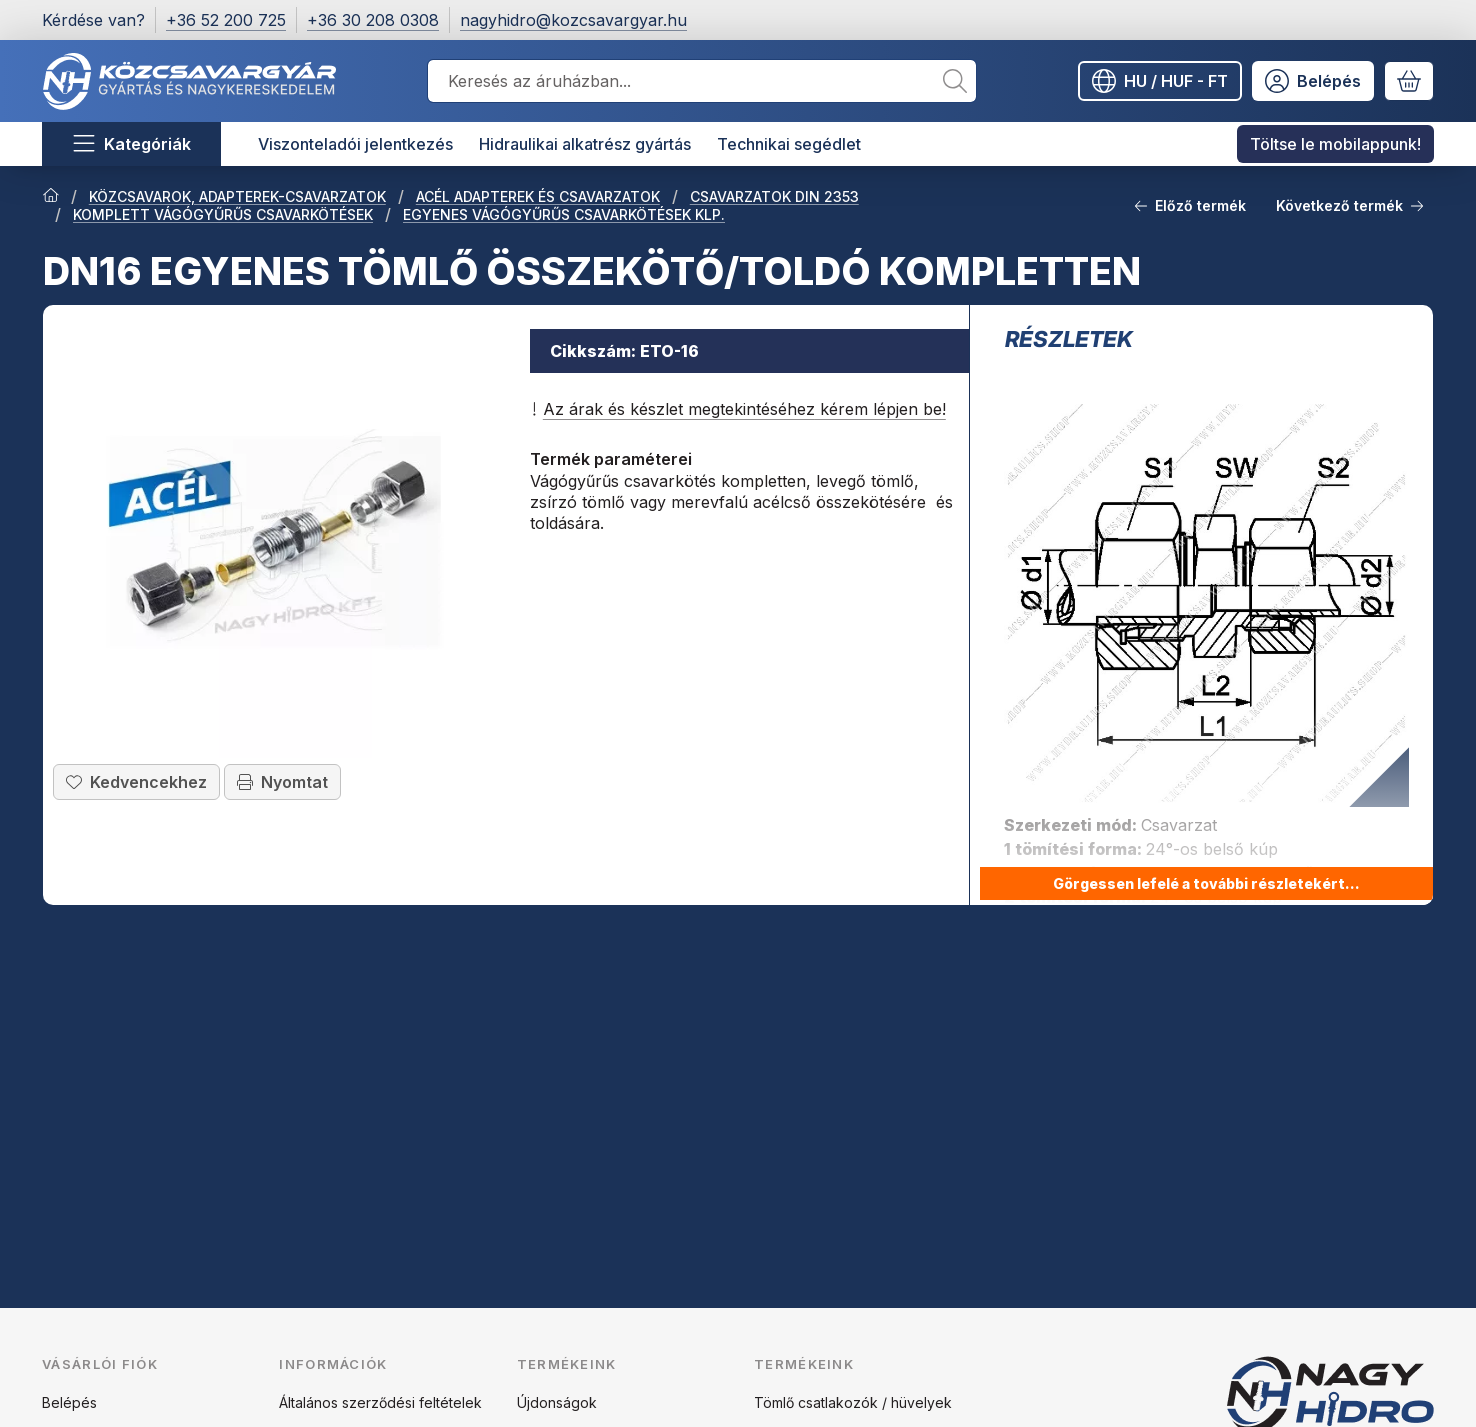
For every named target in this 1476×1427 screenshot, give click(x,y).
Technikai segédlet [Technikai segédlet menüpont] (789, 144)
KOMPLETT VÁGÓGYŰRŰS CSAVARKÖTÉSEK (223, 214)
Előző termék (1190, 205)
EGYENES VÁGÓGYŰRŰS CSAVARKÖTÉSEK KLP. (564, 214)
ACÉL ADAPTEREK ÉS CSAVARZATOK (538, 196)
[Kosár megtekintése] (1409, 81)
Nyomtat (282, 782)
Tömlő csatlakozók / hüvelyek (853, 1402)
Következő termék (1350, 205)
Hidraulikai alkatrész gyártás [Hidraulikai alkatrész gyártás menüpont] (585, 144)
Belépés (69, 1402)
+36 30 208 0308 (373, 20)
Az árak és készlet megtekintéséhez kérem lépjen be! (738, 409)
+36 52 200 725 (226, 20)
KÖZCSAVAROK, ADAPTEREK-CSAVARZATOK (237, 196)
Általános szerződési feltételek (380, 1402)
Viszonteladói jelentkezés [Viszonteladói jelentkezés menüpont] (355, 144)
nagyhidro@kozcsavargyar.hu (573, 20)
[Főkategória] (51, 197)
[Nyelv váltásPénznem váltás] (1160, 81)
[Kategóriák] (131, 144)
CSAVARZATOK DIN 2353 (774, 196)
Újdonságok (557, 1402)
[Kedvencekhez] (136, 782)
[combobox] (702, 81)
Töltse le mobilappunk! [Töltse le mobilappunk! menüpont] (1335, 144)
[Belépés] (1313, 81)
